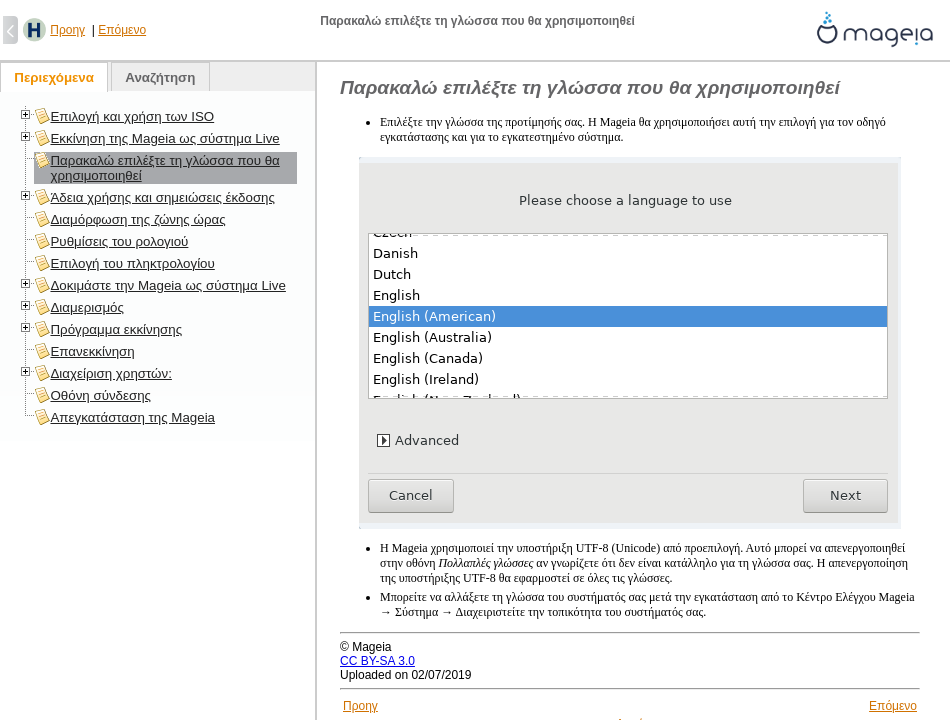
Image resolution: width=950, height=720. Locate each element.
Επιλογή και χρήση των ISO (132, 116)
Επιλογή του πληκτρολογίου (132, 263)
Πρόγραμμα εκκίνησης (116, 329)
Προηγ (67, 30)
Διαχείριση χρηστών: (110, 373)
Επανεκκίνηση (92, 351)
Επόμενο (122, 30)
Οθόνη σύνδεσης (100, 395)
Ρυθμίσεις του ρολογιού (119, 241)
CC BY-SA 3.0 (377, 661)
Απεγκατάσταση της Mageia (132, 417)
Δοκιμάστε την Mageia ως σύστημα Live (167, 285)
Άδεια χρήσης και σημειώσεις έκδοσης (162, 197)
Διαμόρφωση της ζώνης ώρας (137, 219)
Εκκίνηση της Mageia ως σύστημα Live (164, 138)
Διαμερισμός (86, 307)
